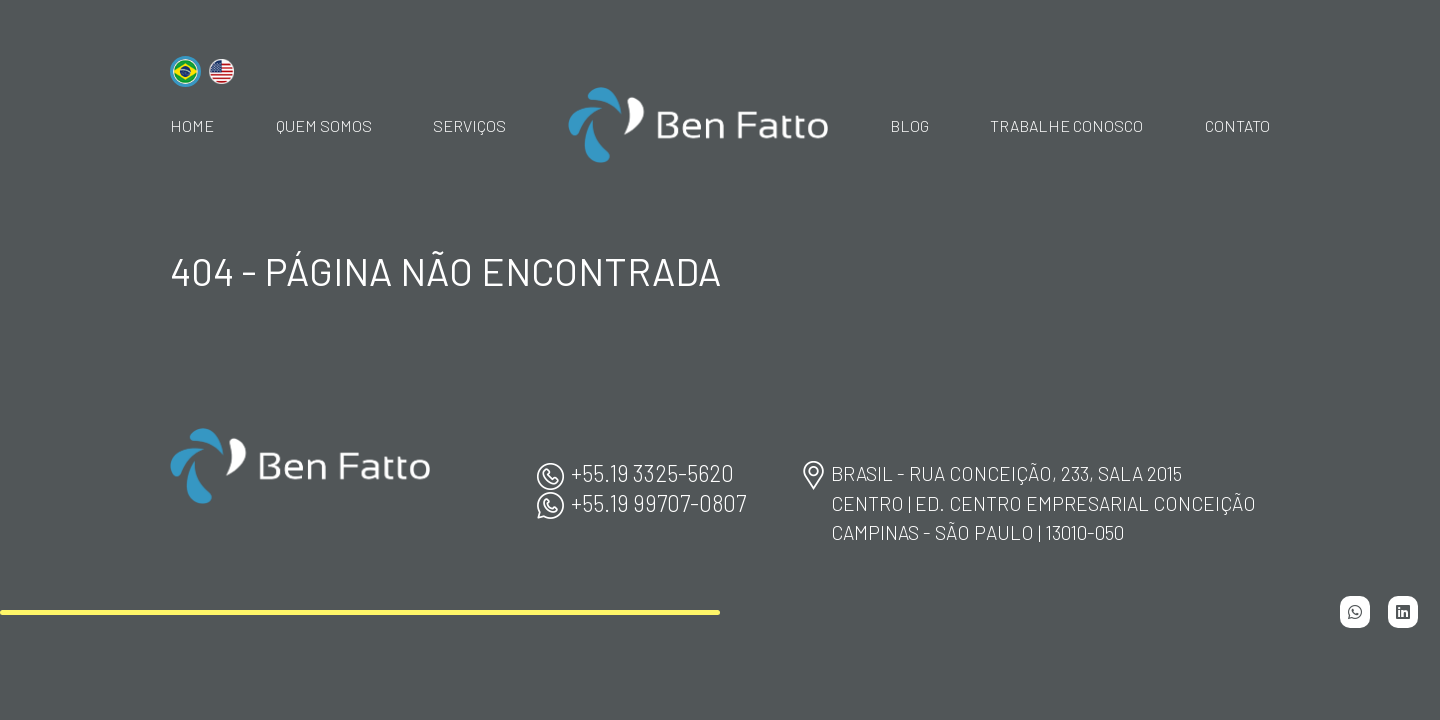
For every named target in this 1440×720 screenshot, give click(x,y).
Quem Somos (324, 125)
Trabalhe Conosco (1066, 125)
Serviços (469, 125)
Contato (1237, 125)
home (192, 125)
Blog (909, 125)
